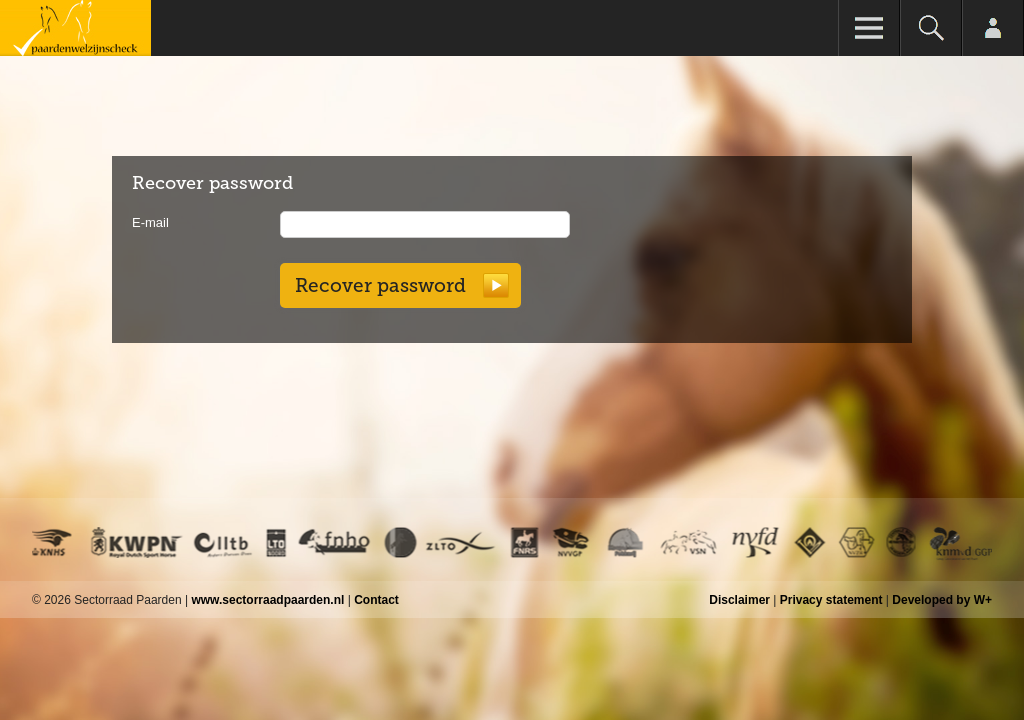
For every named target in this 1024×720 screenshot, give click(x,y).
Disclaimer (739, 600)
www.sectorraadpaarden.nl (267, 600)
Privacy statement (831, 600)
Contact (376, 600)
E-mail (150, 222)
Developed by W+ (942, 600)
